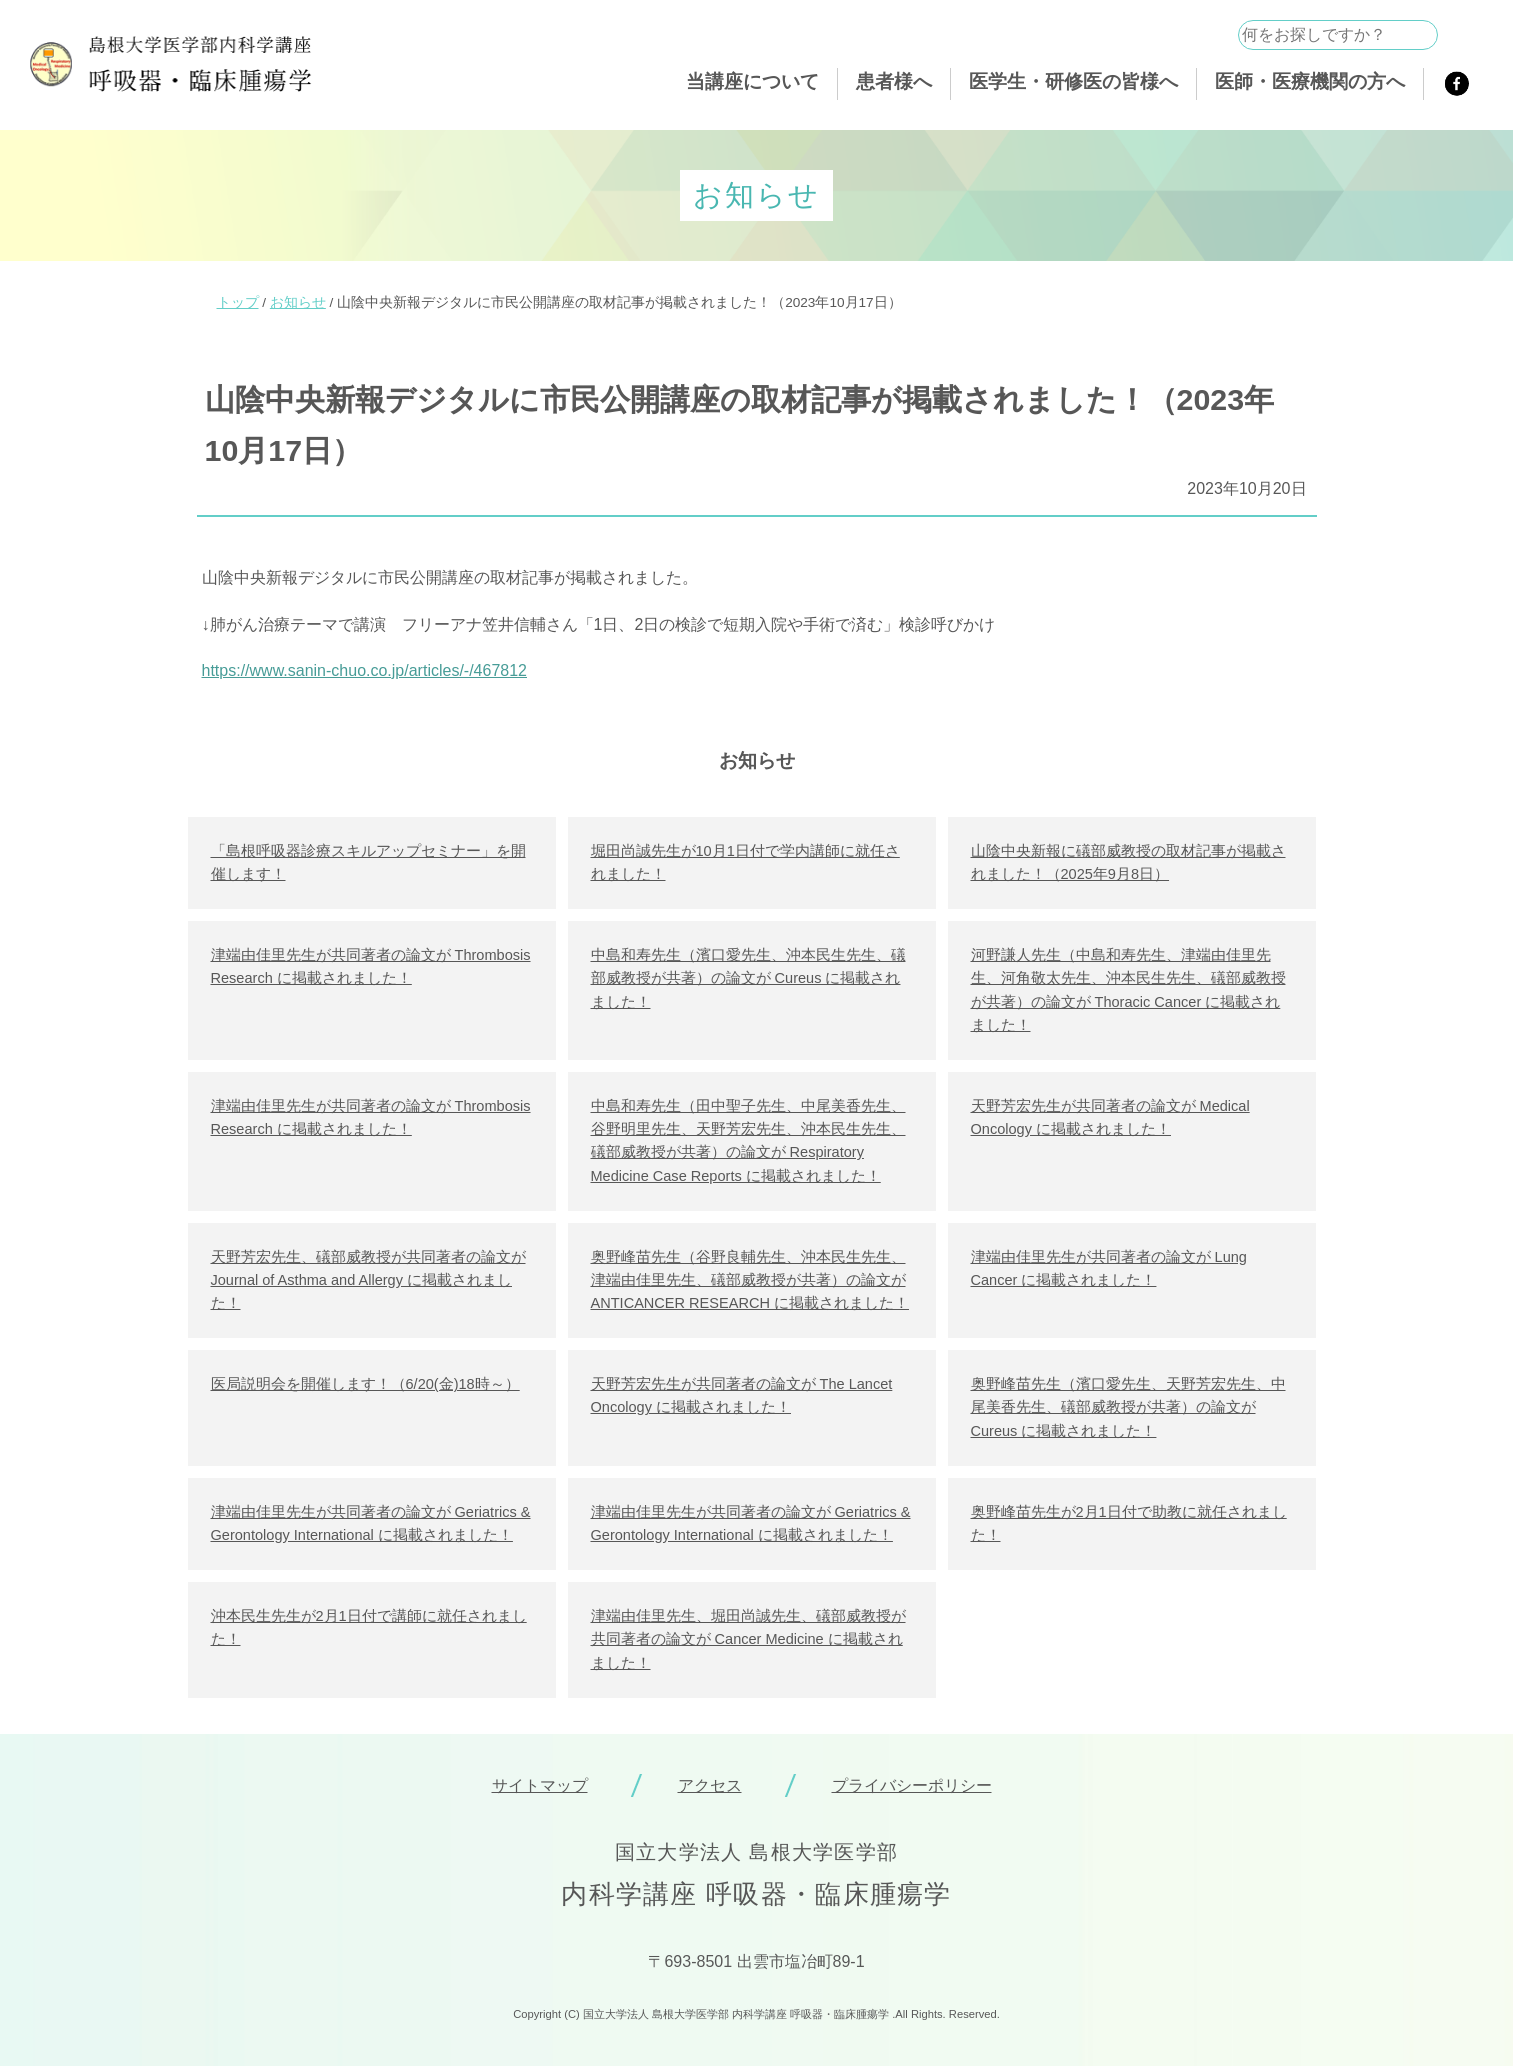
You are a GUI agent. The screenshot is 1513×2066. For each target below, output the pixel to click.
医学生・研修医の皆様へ (1073, 81)
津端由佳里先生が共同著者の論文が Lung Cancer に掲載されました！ (1109, 1268)
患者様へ (894, 81)
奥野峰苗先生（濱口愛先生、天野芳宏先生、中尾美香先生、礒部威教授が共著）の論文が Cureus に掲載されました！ (1128, 1407)
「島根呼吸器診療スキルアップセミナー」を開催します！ (368, 862)
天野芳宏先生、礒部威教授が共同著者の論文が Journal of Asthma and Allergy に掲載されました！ (368, 1280)
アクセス (710, 1785)
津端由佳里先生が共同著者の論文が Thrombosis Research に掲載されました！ (371, 966)
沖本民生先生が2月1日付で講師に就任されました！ (369, 1627)
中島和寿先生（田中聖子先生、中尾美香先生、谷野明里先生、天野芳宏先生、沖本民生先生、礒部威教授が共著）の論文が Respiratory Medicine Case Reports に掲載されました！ (748, 1141)
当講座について (752, 81)
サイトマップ (540, 1785)
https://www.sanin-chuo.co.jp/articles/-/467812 (365, 670)
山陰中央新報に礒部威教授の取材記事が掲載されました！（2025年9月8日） (1128, 862)
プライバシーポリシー (912, 1785)
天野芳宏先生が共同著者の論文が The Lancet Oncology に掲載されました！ (742, 1395)
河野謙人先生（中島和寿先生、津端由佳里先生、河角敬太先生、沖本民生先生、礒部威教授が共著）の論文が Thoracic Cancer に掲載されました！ (1128, 990)
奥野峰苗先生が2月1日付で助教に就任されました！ (1129, 1523)
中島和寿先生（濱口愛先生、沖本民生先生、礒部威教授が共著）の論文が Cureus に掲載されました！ (748, 978)
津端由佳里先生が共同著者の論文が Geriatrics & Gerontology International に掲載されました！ (371, 1523)
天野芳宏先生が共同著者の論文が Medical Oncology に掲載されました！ (1110, 1117)
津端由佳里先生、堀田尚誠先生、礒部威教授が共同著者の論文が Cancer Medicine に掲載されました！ (748, 1639)
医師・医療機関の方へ (1310, 81)
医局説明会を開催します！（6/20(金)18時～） (365, 1384)
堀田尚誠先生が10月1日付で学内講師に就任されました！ (745, 862)
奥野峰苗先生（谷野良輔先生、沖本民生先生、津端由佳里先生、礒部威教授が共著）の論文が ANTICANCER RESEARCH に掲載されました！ (750, 1280)
